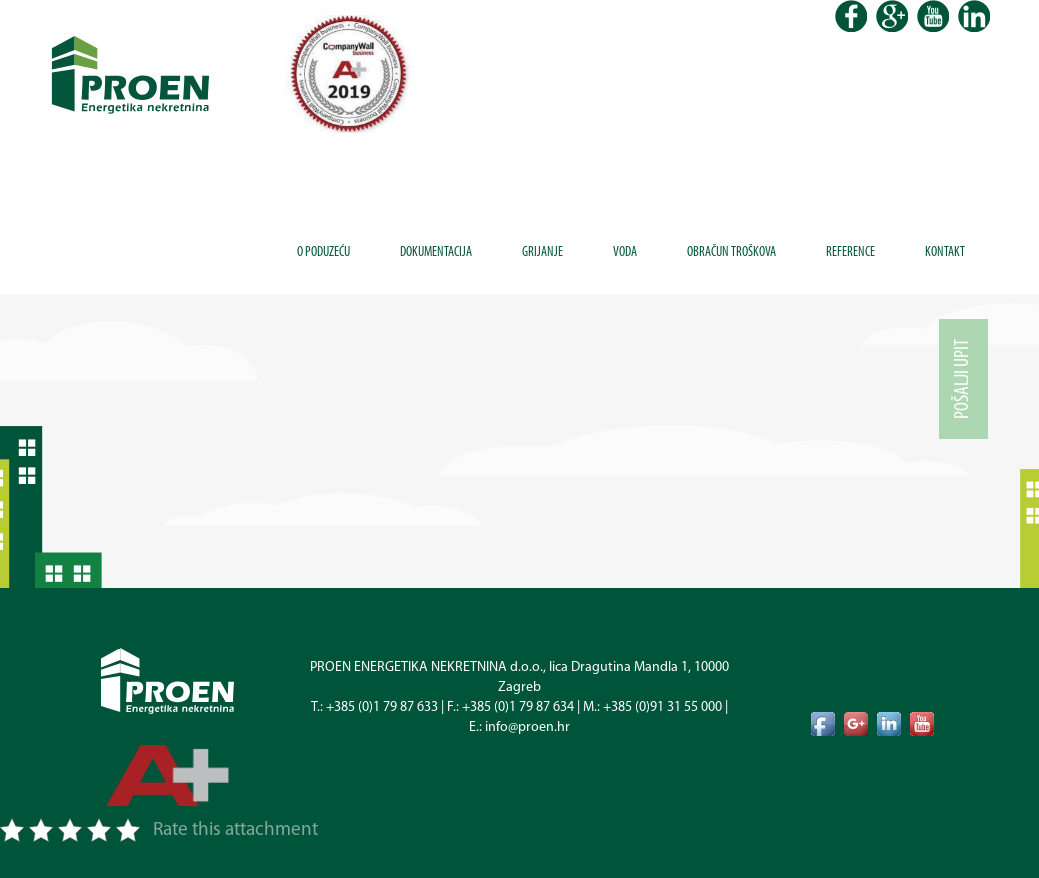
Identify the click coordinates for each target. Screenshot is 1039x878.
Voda (625, 252)
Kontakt (945, 252)
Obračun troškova (731, 252)
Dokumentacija (436, 252)
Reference (850, 252)
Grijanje (542, 252)
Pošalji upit (963, 379)
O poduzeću (323, 252)
